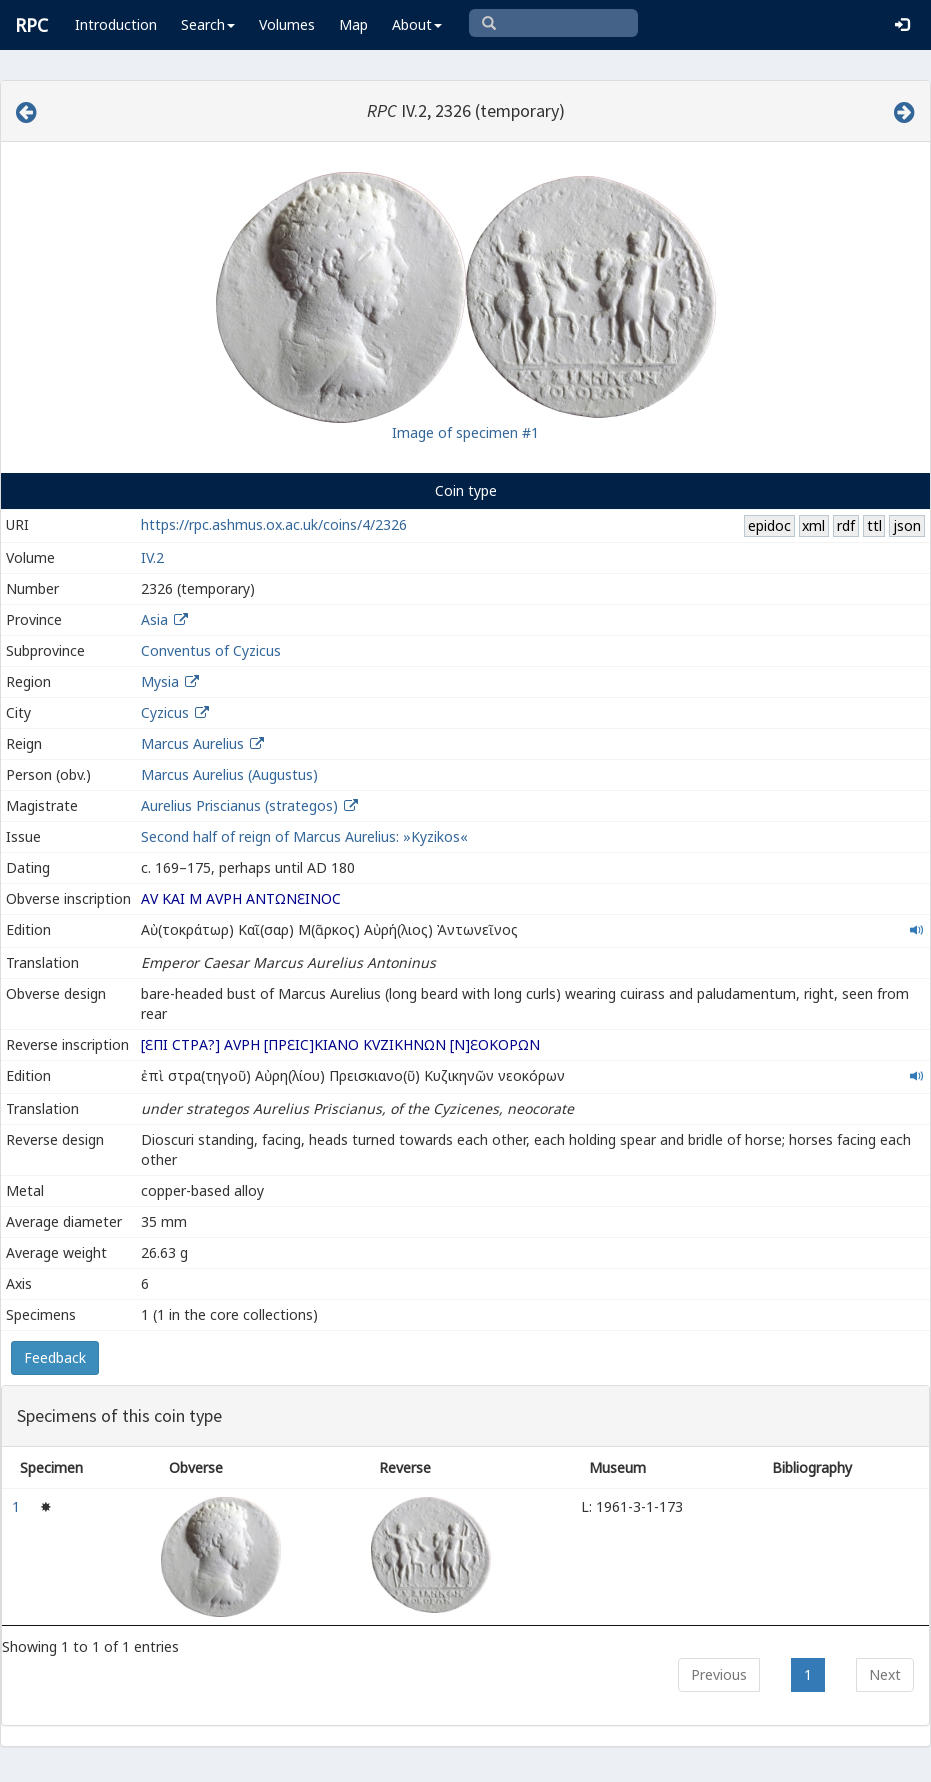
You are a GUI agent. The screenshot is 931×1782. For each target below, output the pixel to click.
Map (353, 24)
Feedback (55, 1357)
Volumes (287, 24)
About (417, 24)
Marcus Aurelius (192, 743)
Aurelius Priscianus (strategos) (241, 805)
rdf (846, 525)
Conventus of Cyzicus (211, 650)
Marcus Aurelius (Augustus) (229, 774)
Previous (719, 1674)
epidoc (769, 525)
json (907, 525)
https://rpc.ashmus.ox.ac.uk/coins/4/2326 (274, 524)
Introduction (116, 24)
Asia (154, 619)
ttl (874, 525)
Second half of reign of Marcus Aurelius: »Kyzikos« (304, 836)
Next (885, 1674)
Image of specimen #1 (465, 432)
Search (208, 24)
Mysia (160, 681)
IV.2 (152, 557)
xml (813, 525)
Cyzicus (165, 712)
